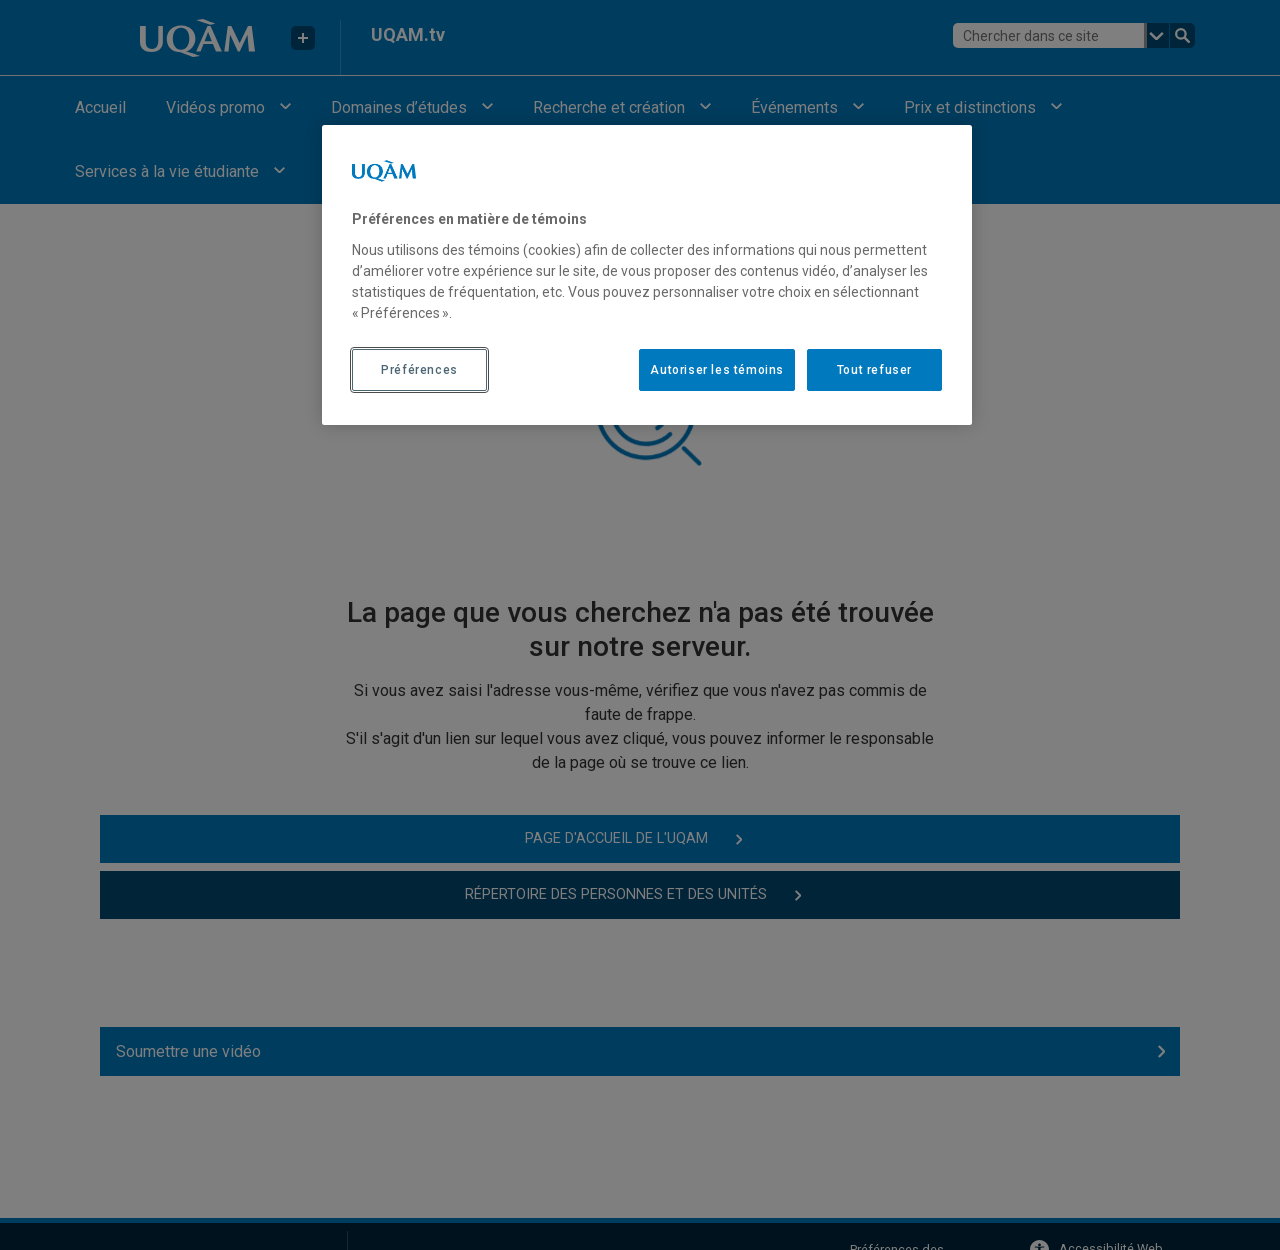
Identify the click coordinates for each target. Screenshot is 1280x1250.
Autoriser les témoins (717, 370)
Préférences (419, 370)
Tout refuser (874, 370)
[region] (647, 275)
